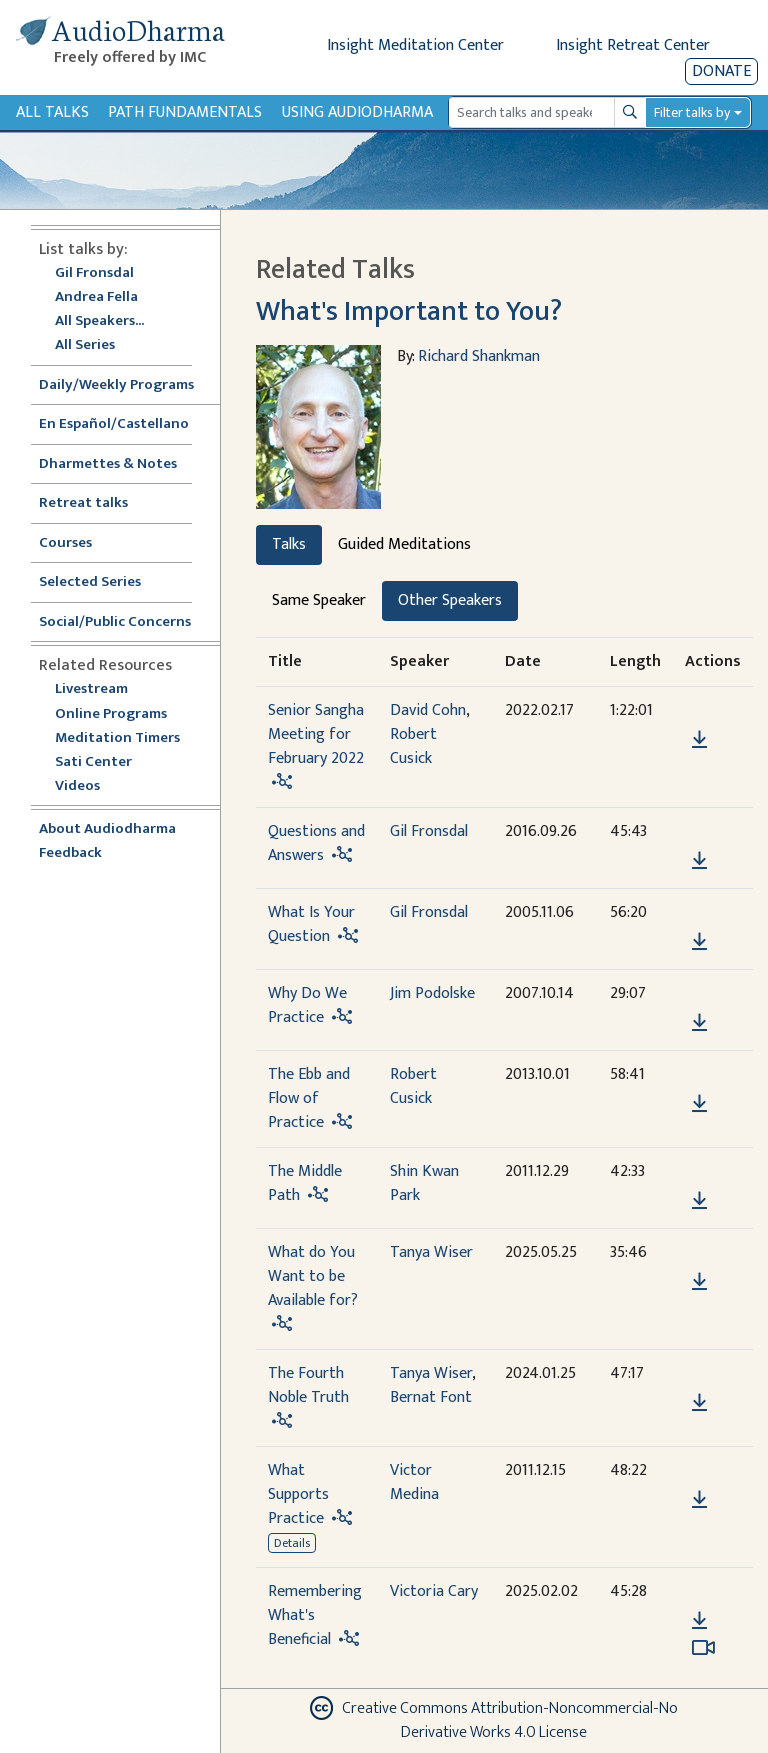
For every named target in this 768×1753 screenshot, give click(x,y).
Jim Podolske (432, 993)
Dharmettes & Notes (108, 464)
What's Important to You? (409, 311)
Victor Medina (414, 1482)
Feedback (70, 853)
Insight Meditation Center (415, 45)
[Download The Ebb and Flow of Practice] (699, 1104)
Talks (289, 544)
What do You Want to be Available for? (313, 1276)
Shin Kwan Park (424, 1183)
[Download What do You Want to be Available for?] (699, 1282)
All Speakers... (99, 321)
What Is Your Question (311, 924)
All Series (85, 345)
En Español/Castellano (114, 424)
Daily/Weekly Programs (127, 385)
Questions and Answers (316, 843)
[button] (699, 710)
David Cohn (428, 710)
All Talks (52, 112)
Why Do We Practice (307, 1005)
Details (292, 1543)
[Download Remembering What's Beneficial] (699, 1621)
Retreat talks (83, 503)
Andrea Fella (96, 297)
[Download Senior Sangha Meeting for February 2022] (699, 740)
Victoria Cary (434, 1591)
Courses (65, 543)
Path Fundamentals (185, 112)
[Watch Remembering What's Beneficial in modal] (703, 1648)
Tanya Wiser (431, 1252)
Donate (721, 71)
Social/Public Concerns (115, 622)
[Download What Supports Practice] (699, 1500)
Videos (88, 786)
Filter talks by (692, 112)
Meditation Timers (117, 738)
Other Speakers (450, 600)
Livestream (91, 689)
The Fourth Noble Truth (308, 1385)
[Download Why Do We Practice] (699, 1023)
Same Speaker (319, 600)
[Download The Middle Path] (699, 1201)
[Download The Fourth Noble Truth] (699, 1403)
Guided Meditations (404, 544)
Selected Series (102, 582)
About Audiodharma (107, 829)
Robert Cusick (413, 746)
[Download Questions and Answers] (699, 861)
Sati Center (93, 762)
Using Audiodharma (357, 112)
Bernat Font (431, 1397)
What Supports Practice (298, 1494)
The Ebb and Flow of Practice (309, 1098)
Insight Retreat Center (633, 45)
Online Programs (111, 714)
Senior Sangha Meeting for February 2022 (316, 734)
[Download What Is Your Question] (699, 942)
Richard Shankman (479, 356)
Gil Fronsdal (94, 273)
